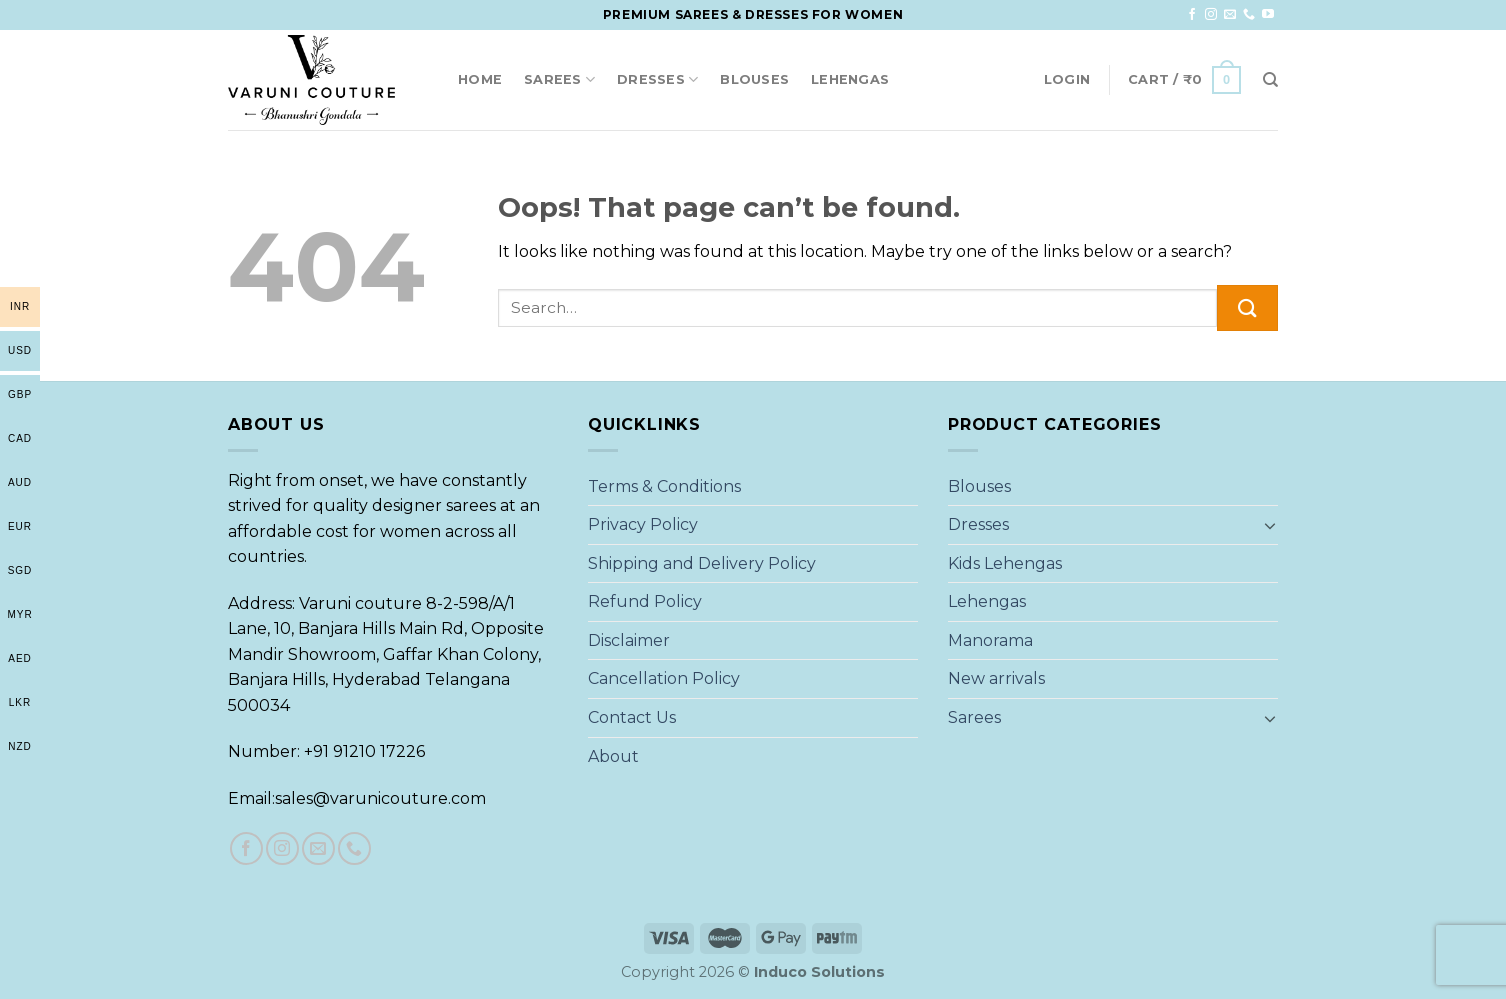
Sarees (559, 79)
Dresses (657, 79)
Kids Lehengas (1005, 563)
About (613, 756)
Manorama (990, 640)
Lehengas (850, 79)
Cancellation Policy (664, 678)
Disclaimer (629, 640)
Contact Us (632, 717)
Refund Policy (645, 601)
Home (480, 79)
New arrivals (996, 678)
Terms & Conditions (664, 486)
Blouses (754, 79)
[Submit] (1247, 307)
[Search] (1270, 80)
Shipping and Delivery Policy (702, 563)
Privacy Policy (643, 524)
